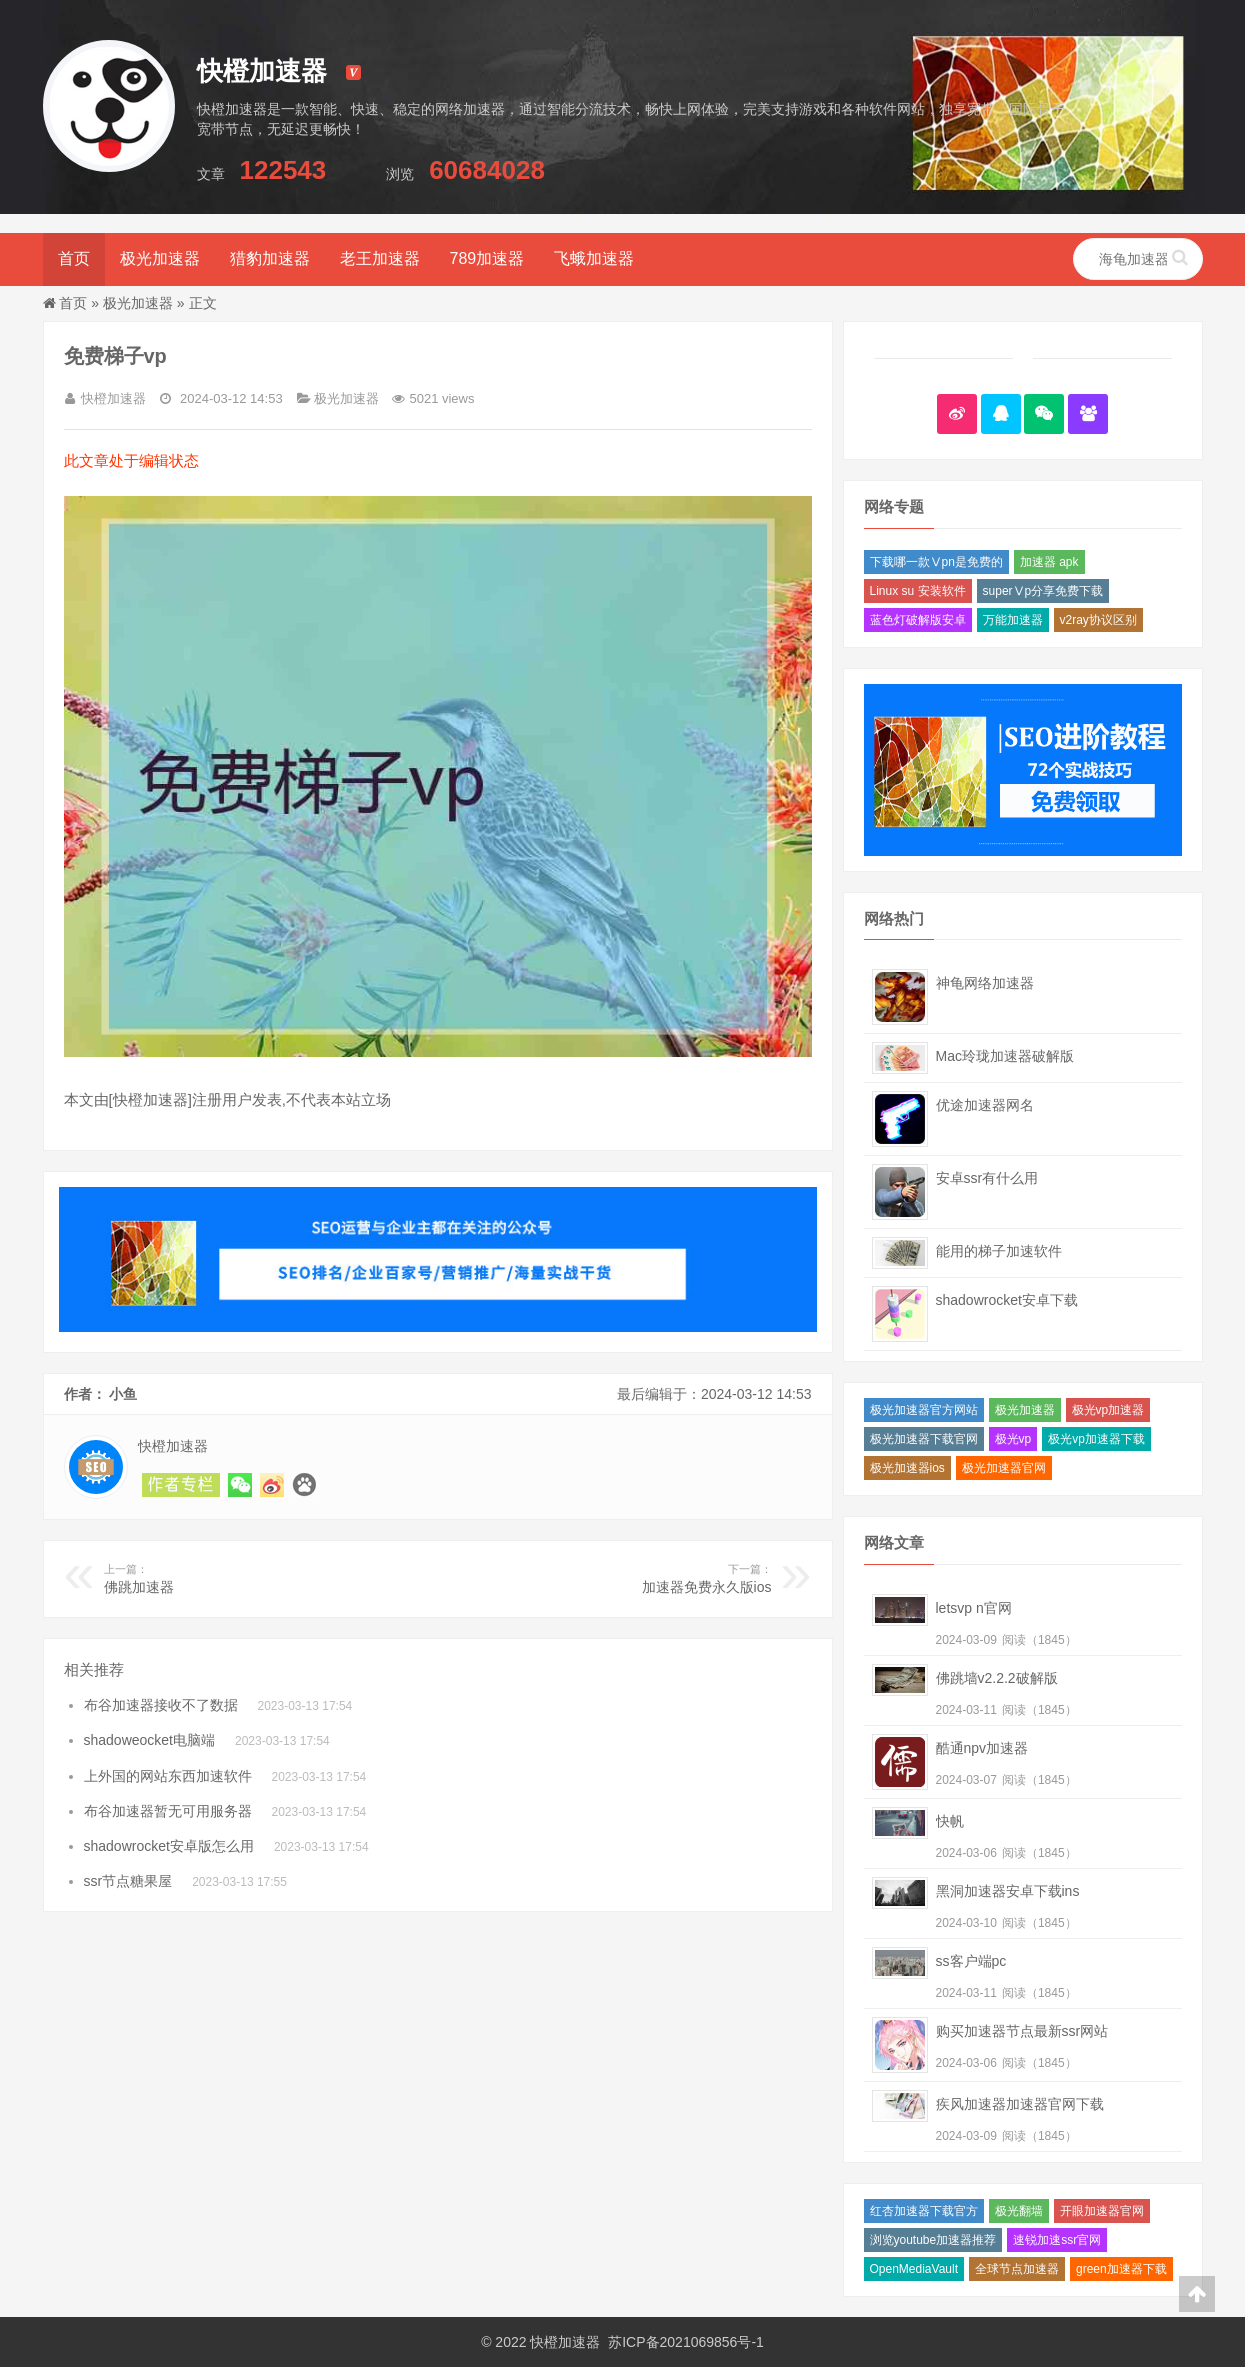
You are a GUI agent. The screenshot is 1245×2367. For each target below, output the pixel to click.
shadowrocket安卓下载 (1007, 1300)
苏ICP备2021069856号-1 (686, 2342)
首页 (74, 258)
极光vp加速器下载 (1096, 1439)
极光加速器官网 (1004, 1468)
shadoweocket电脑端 (150, 1740)
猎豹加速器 (270, 258)
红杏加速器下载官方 (924, 2211)
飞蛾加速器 (594, 258)
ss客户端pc (971, 1961)
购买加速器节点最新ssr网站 (1022, 2031)
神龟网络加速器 (985, 983)
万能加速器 (1013, 620)
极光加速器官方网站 (924, 1410)
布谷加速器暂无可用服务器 (168, 1811)
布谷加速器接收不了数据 (161, 1705)
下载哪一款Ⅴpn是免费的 (936, 562)
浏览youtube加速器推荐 (933, 2240)
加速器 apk (1049, 562)
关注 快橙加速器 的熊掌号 (304, 1485)
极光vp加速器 (1108, 1410)
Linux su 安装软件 (918, 591)
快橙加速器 (565, 2342)
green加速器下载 (1121, 2269)
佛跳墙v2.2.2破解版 (997, 1678)
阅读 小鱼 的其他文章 (181, 1485)
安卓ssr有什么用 (987, 1178)
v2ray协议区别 (1098, 620)
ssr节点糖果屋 (128, 1881)
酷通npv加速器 (982, 1748)
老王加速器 (380, 258)
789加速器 (487, 258)
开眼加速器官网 (1102, 2211)
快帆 (950, 1821)
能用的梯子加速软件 (999, 1251)
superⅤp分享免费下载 (1043, 591)
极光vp (1013, 1439)
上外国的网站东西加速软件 (168, 1776)
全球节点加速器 (1017, 2269)
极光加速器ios (907, 1468)
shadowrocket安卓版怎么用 (169, 1846)
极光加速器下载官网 (924, 1439)
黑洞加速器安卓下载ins (1008, 1891)
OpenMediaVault (914, 2269)
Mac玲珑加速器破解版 (1005, 1056)
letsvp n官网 (974, 1608)
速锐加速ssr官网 (1057, 2240)
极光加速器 (160, 258)
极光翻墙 (1019, 2211)
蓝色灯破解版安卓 (918, 620)
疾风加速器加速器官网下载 (1020, 2104)
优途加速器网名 (985, 1105)
